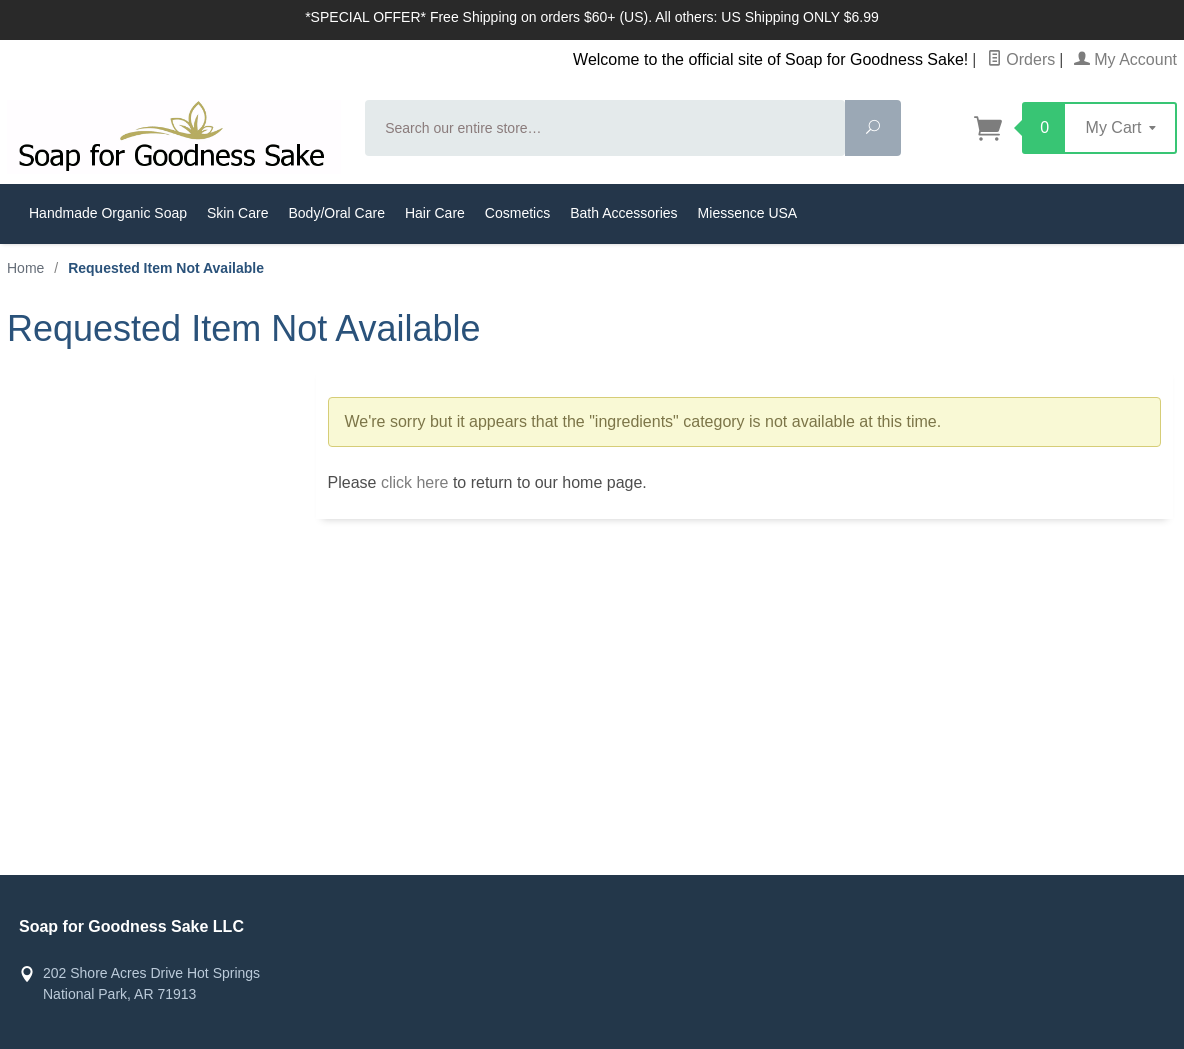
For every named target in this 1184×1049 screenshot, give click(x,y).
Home (25, 268)
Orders (1021, 59)
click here (415, 482)
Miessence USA (748, 213)
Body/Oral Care (336, 213)
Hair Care (435, 213)
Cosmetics (517, 213)
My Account (1125, 59)
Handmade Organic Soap (108, 213)
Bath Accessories (623, 213)
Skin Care (237, 213)
